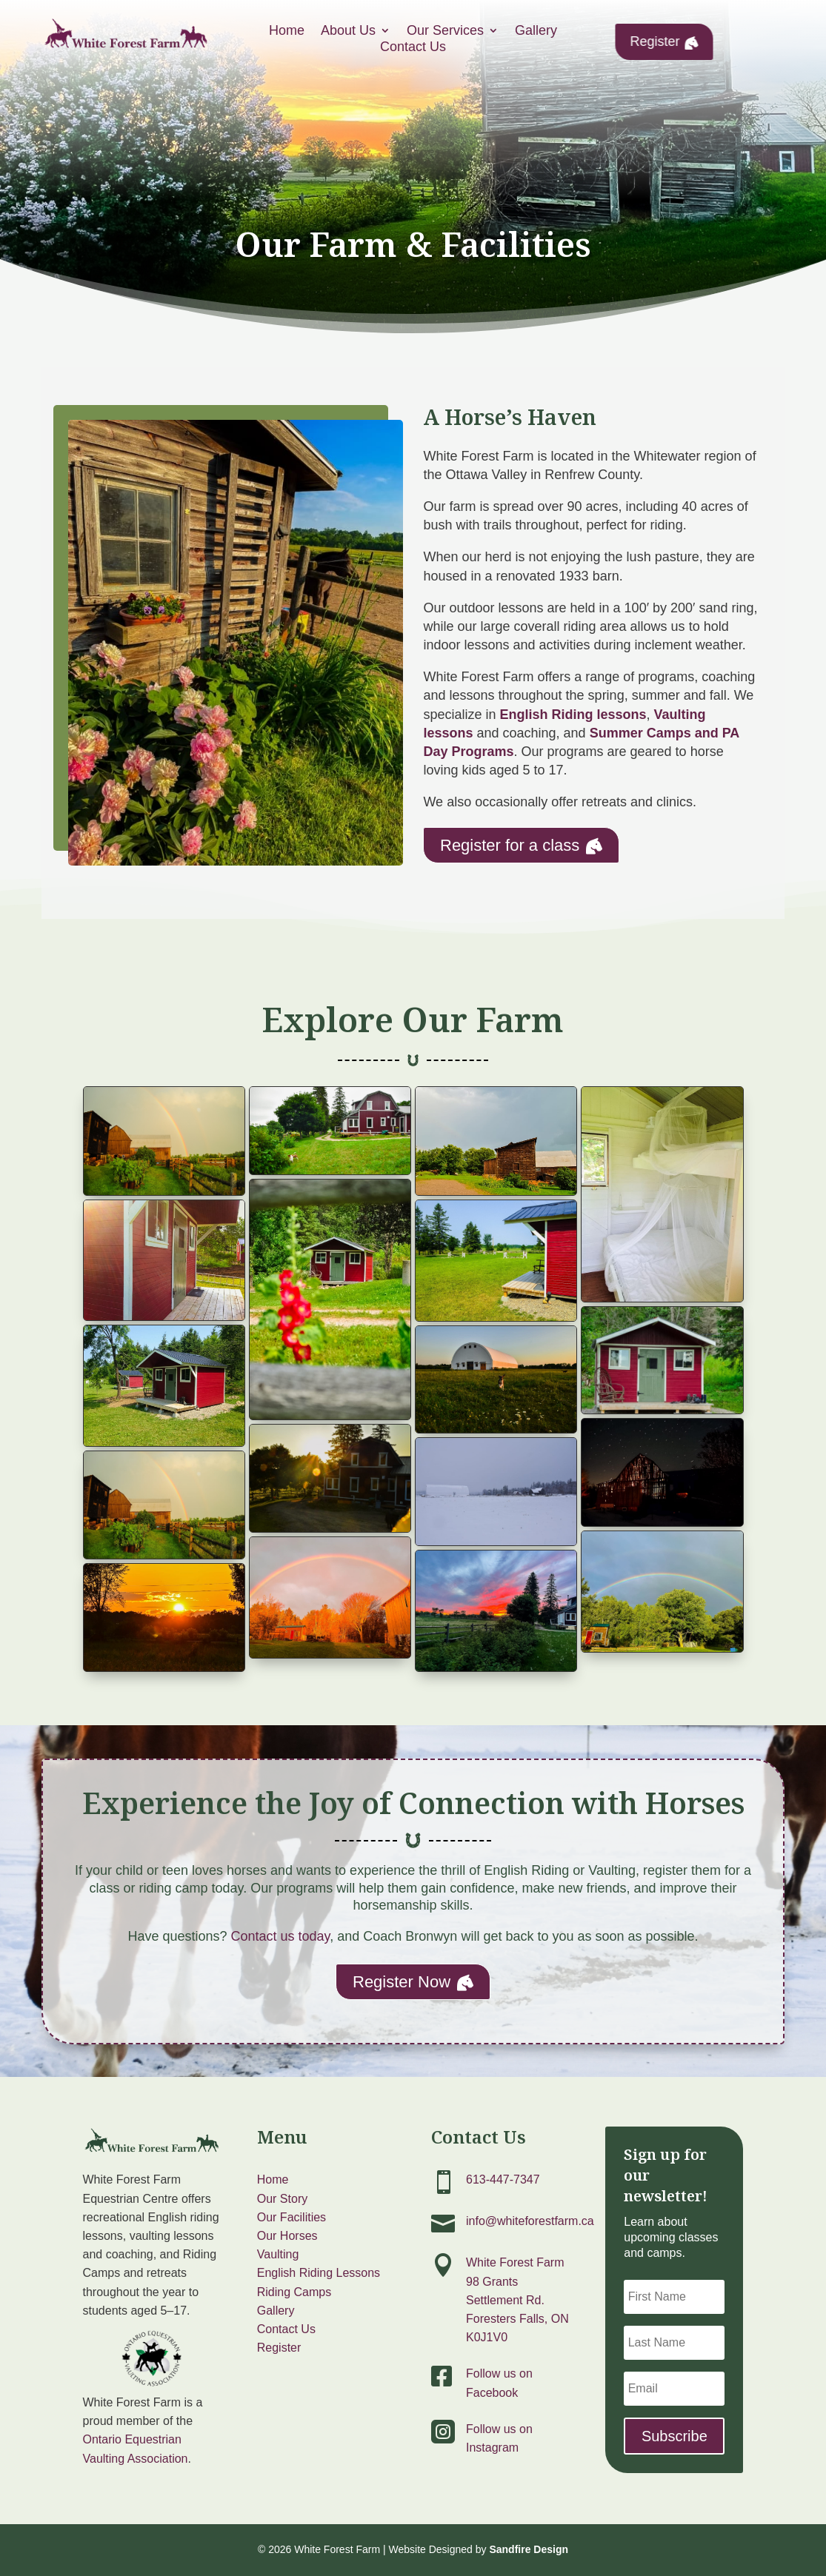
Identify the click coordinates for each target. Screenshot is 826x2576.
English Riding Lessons (318, 2272)
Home (273, 2179)
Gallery (276, 2310)
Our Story (282, 2198)
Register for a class (521, 845)
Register (664, 41)
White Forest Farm (515, 2262)
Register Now (413, 1981)
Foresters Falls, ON (517, 2318)
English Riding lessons (573, 714)
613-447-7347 (503, 2179)
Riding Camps (294, 2292)
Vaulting (278, 2254)
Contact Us (286, 2329)
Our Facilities (291, 2217)
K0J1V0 (486, 2337)
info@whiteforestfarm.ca (530, 2221)
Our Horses (287, 2235)
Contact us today (280, 1936)
